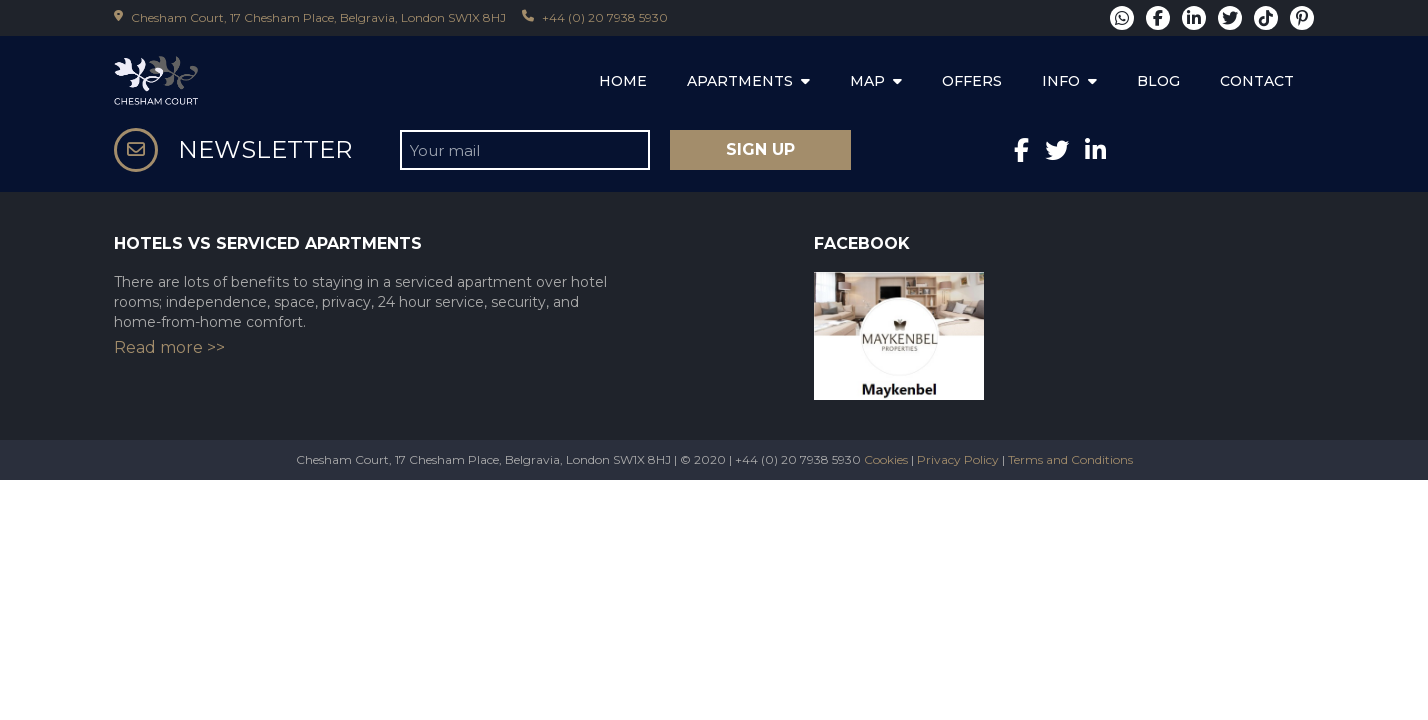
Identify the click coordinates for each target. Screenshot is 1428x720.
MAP (876, 81)
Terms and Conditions (1070, 459)
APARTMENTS (748, 81)
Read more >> (169, 347)
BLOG (1158, 81)
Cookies (886, 459)
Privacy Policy (958, 459)
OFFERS (972, 81)
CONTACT (1257, 81)
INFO (1069, 81)
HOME (623, 81)
